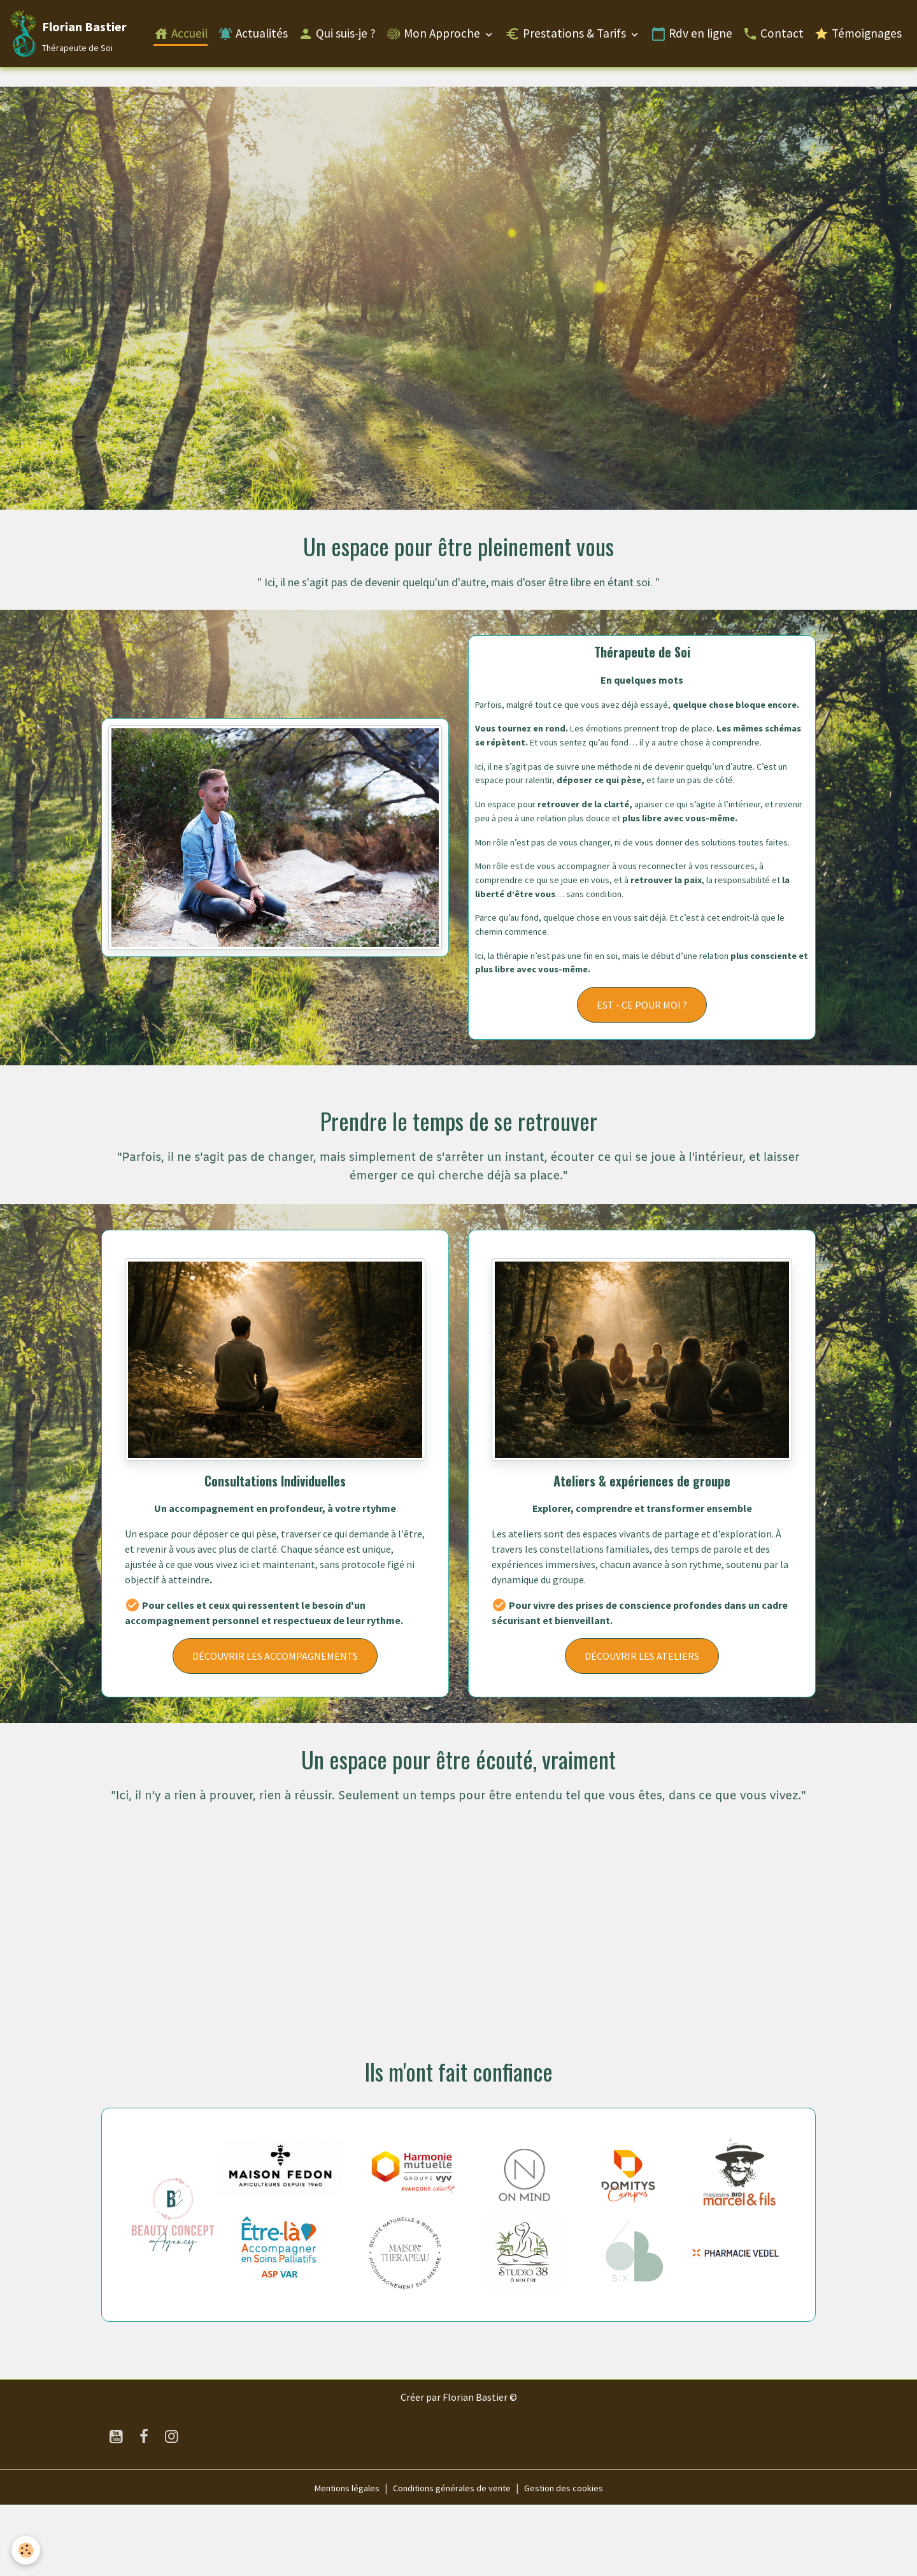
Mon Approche (434, 36)
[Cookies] (27, 2549)
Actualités (253, 36)
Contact (773, 36)
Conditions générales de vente (453, 2558)
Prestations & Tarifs (567, 36)
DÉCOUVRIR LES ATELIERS (642, 1727)
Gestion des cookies (575, 2558)
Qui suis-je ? (337, 36)
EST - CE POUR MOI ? (642, 1076)
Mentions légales (336, 2558)
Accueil (180, 36)
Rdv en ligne (691, 36)
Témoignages (858, 36)
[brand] (69, 35)
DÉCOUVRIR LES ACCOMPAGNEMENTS (275, 1727)
